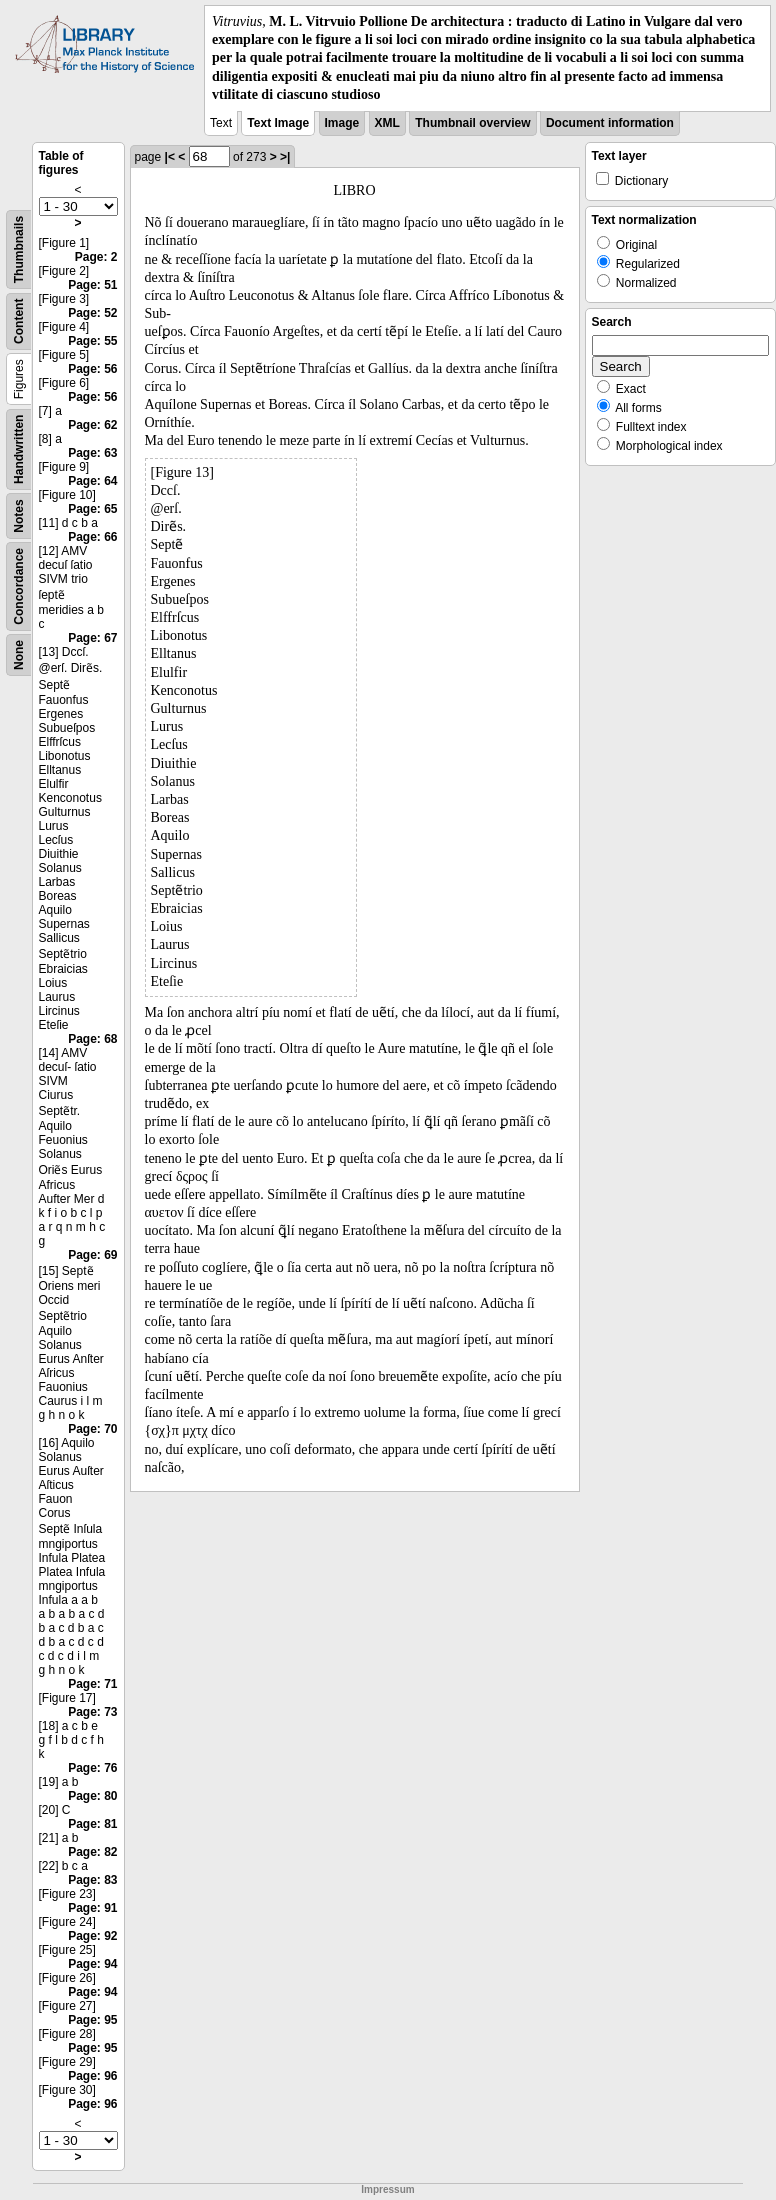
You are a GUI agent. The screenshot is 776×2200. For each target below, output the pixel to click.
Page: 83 (92, 1880)
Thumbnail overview (472, 123)
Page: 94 (92, 1964)
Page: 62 (92, 425)
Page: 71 (92, 1684)
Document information (610, 123)
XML (387, 123)
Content (19, 321)
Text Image (278, 123)
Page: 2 (96, 257)
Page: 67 (92, 638)
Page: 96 (92, 2076)
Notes (19, 515)
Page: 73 (92, 1712)
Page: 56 (92, 369)
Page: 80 (92, 1796)
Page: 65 (92, 509)
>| (285, 157)
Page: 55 (92, 341)
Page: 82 (92, 1852)
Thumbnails (19, 249)
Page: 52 (92, 313)
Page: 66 (92, 537)
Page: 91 (92, 1908)
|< (170, 157)
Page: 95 (92, 2020)
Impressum (387, 2189)
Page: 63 (92, 453)
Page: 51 (92, 285)
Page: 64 (92, 481)
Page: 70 (92, 1429)
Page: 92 (92, 1936)
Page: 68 (92, 1039)
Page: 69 (92, 1255)
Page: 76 (92, 1768)
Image (342, 123)
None (19, 655)
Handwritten (19, 449)
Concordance (19, 586)
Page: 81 (92, 1824)
